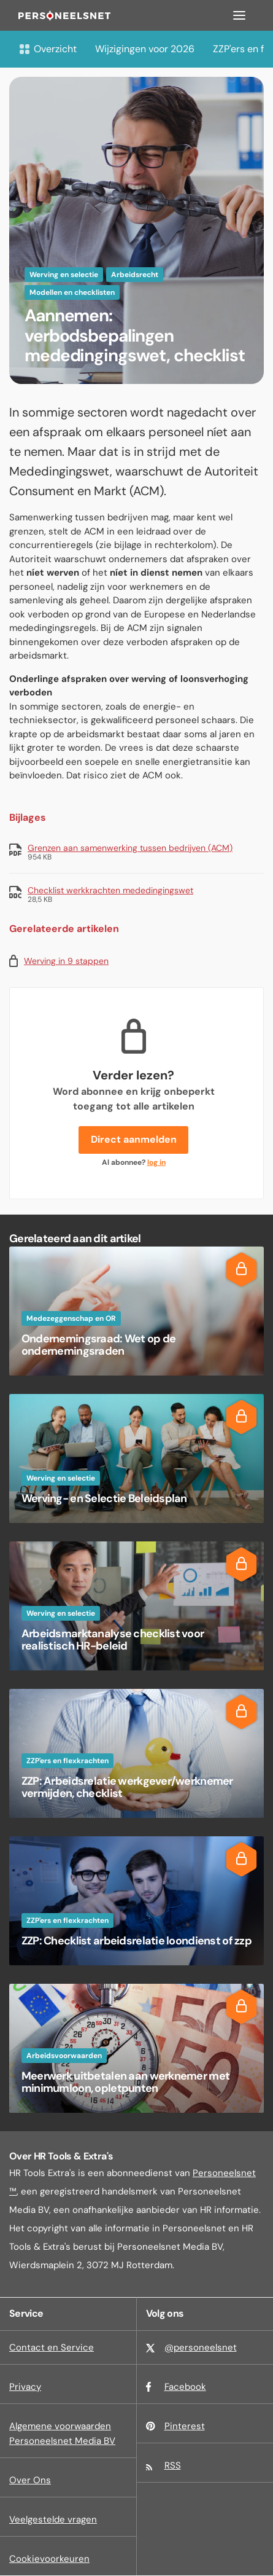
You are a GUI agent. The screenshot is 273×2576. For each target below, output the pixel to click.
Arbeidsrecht (134, 275)
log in (156, 1162)
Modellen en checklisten (72, 292)
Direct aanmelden (134, 1139)
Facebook (185, 2387)
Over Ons (30, 2480)
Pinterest (184, 2426)
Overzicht (47, 48)
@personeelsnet (200, 2347)
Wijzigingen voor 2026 (144, 48)
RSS (172, 2465)
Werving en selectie (63, 275)
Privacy (25, 2387)
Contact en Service (51, 2347)
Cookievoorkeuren (49, 2559)
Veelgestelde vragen (53, 2519)
